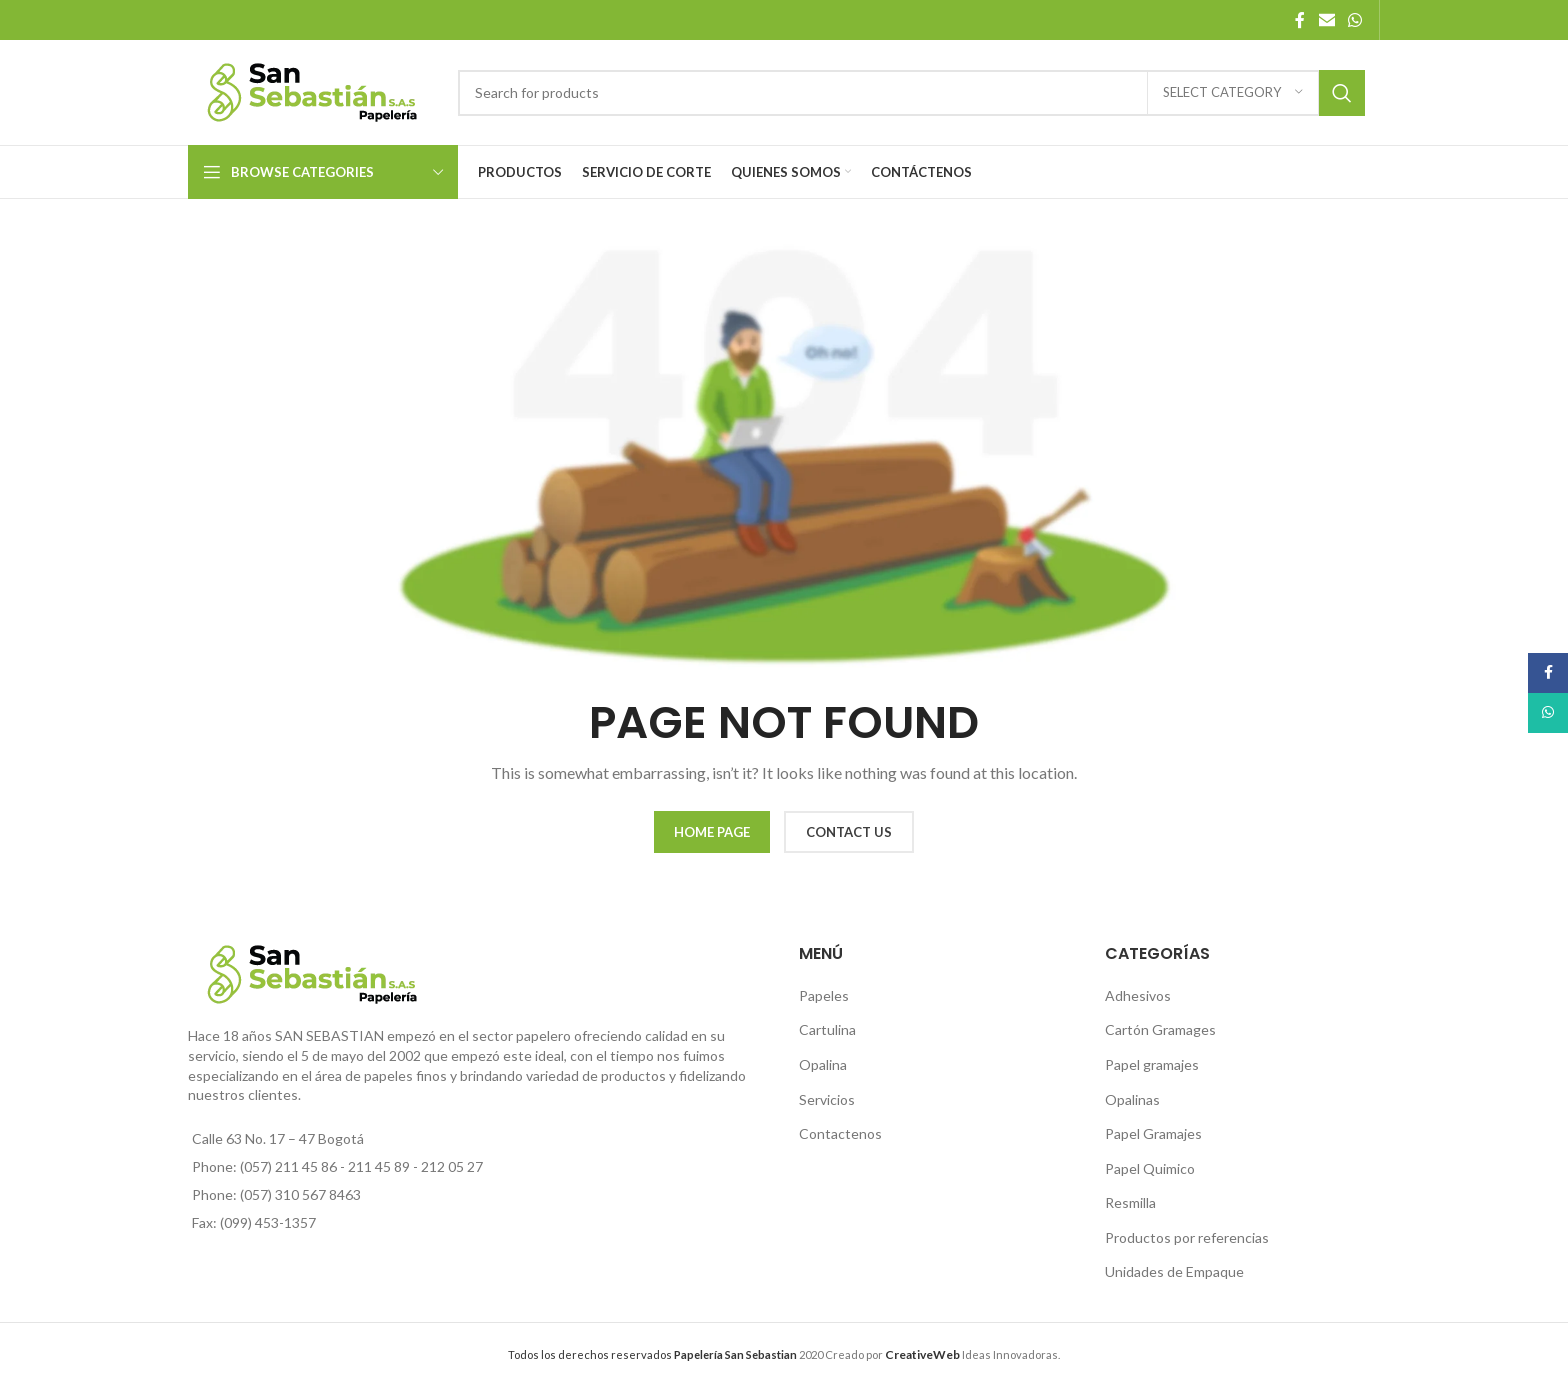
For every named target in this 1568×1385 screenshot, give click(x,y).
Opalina (823, 1064)
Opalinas (1132, 1099)
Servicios (827, 1099)
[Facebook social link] (1300, 20)
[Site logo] (313, 90)
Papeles (824, 995)
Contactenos (840, 1133)
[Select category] (1233, 93)
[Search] (911, 93)
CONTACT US (849, 832)
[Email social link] (1326, 20)
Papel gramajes (1152, 1064)
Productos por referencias (1187, 1237)
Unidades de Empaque (1174, 1271)
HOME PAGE (712, 832)
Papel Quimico (1150, 1168)
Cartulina (827, 1029)
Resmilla (1130, 1202)
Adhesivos (1138, 995)
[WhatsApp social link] (1355, 20)
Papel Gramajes (1153, 1133)
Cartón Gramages (1160, 1029)
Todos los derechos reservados (652, 1354)
